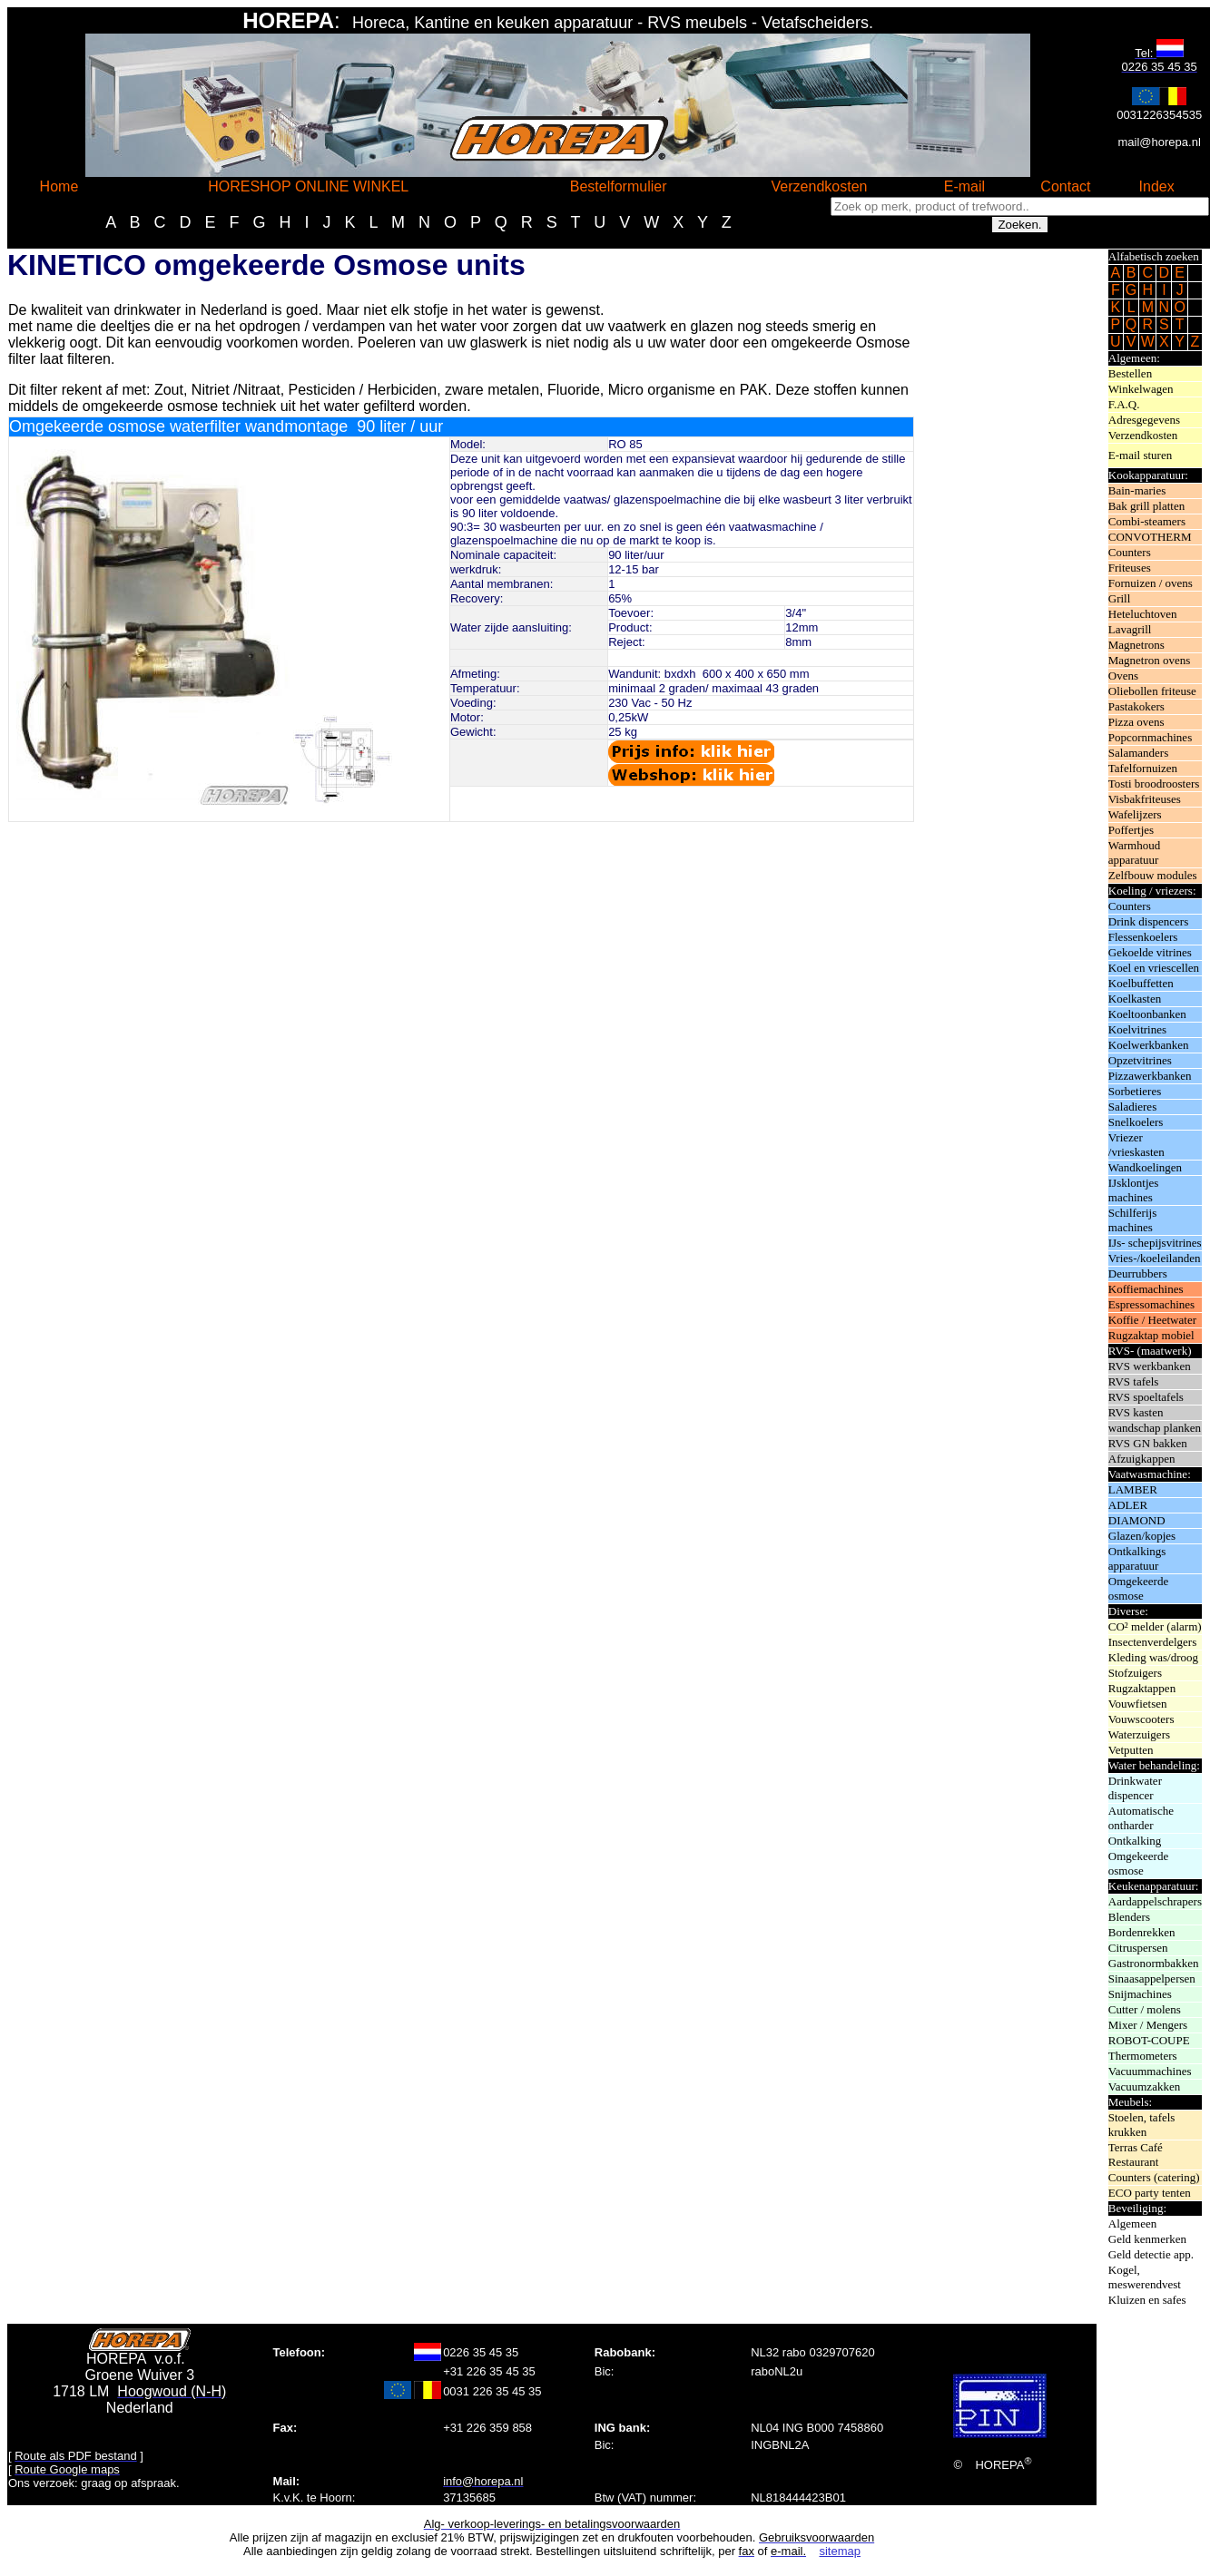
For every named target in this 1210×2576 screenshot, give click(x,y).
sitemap (840, 2551)
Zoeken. (1019, 224)
